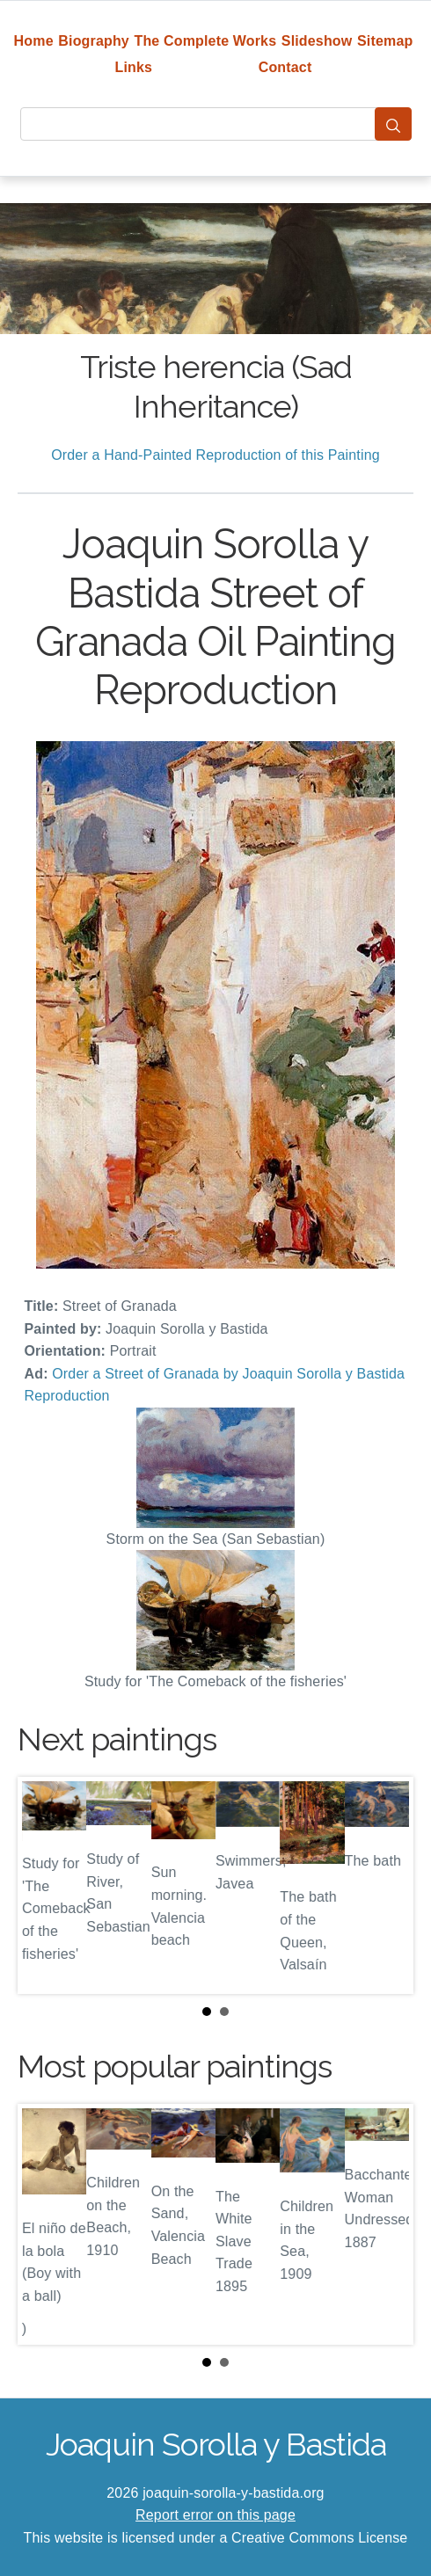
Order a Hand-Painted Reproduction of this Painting (215, 455)
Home (34, 40)
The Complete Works (205, 40)
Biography (93, 40)
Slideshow (317, 40)
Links (134, 67)
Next (386, 1885)
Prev (45, 1885)
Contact (285, 67)
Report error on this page (215, 2514)
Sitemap (385, 40)
